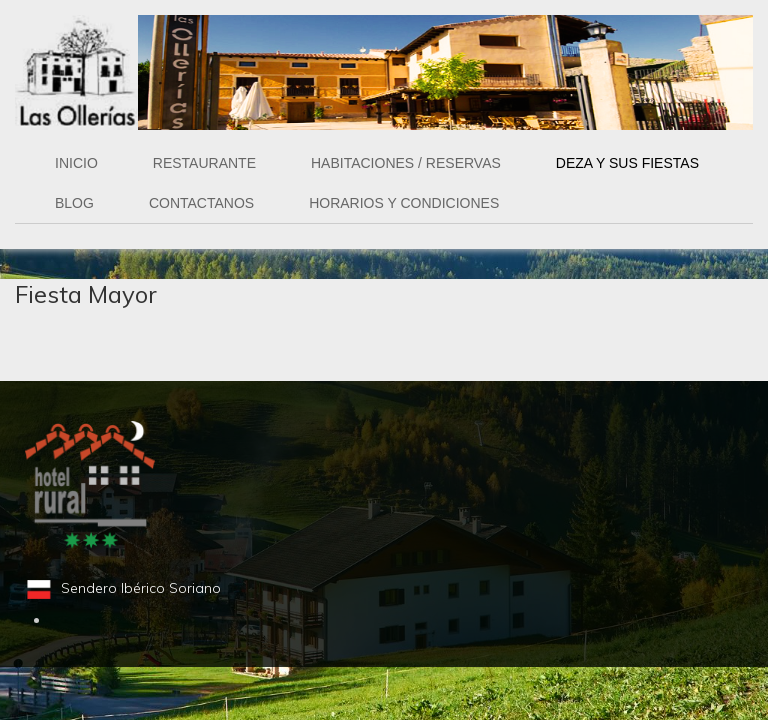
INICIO (76, 163)
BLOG (74, 203)
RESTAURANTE (204, 163)
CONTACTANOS (201, 203)
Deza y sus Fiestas (627, 163)
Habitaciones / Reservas (406, 163)
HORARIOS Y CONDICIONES (404, 203)
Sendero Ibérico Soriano (141, 588)
